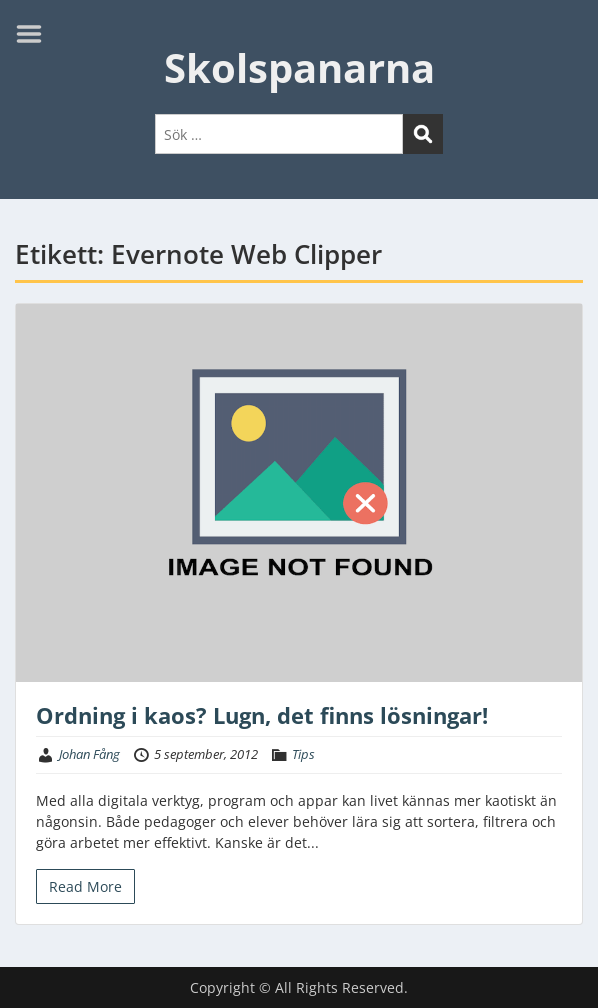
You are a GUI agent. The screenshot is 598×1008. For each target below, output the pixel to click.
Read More (85, 886)
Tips (303, 754)
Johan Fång (89, 754)
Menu (36, 34)
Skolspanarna (299, 67)
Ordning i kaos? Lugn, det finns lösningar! (262, 715)
